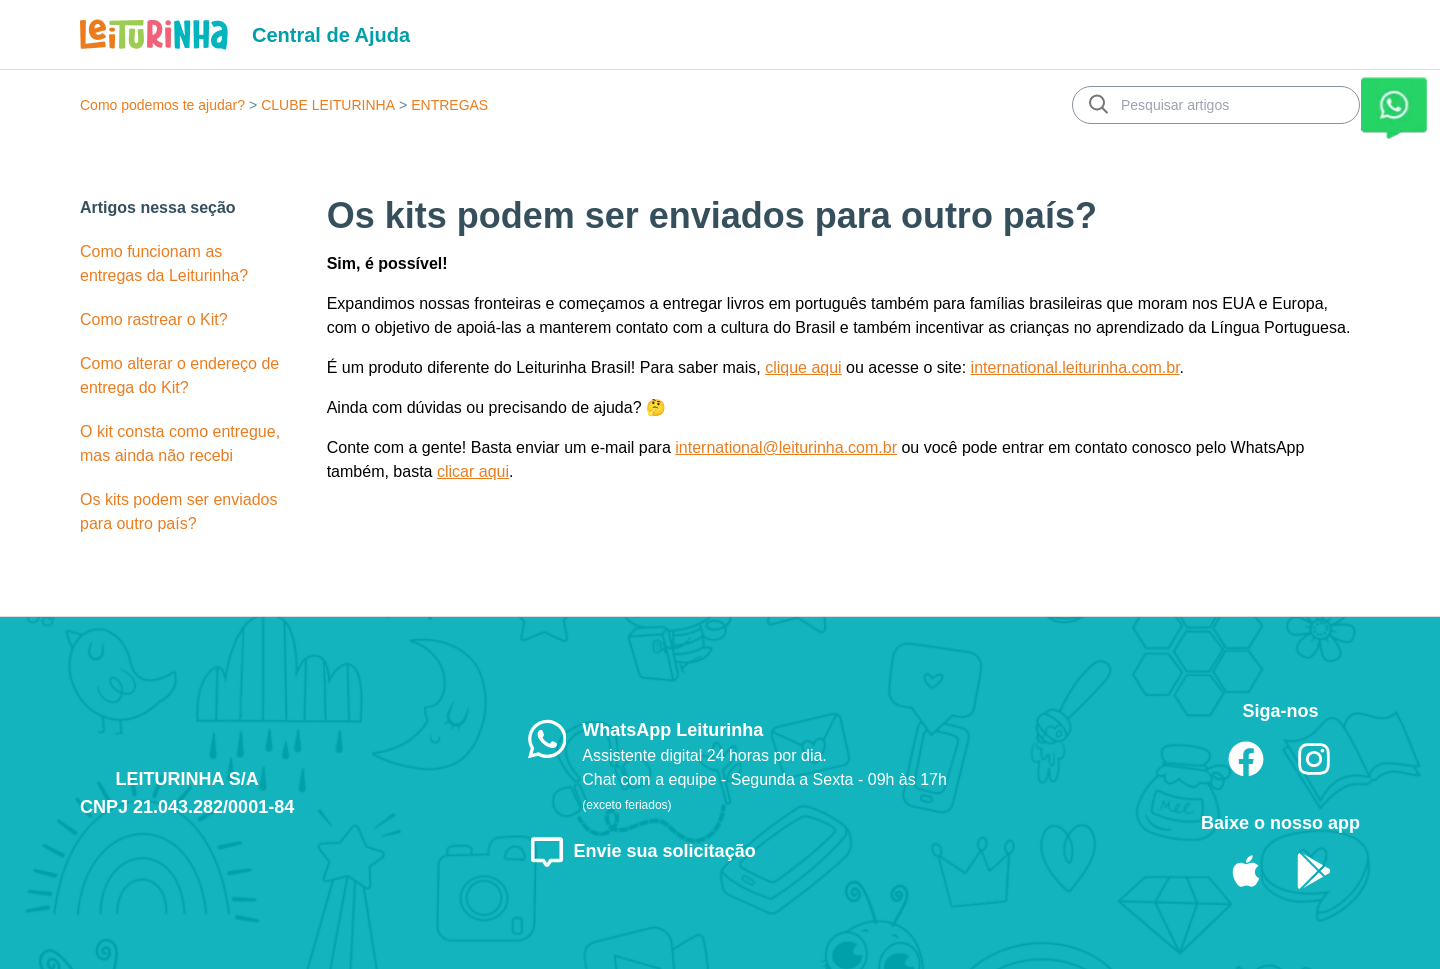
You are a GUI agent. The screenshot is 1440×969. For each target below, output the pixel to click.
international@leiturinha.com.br (786, 447)
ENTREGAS (449, 105)
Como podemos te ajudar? (162, 105)
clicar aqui (473, 471)
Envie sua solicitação (642, 851)
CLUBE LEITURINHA (328, 105)
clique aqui (803, 367)
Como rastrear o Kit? (154, 319)
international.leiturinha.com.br (1075, 367)
